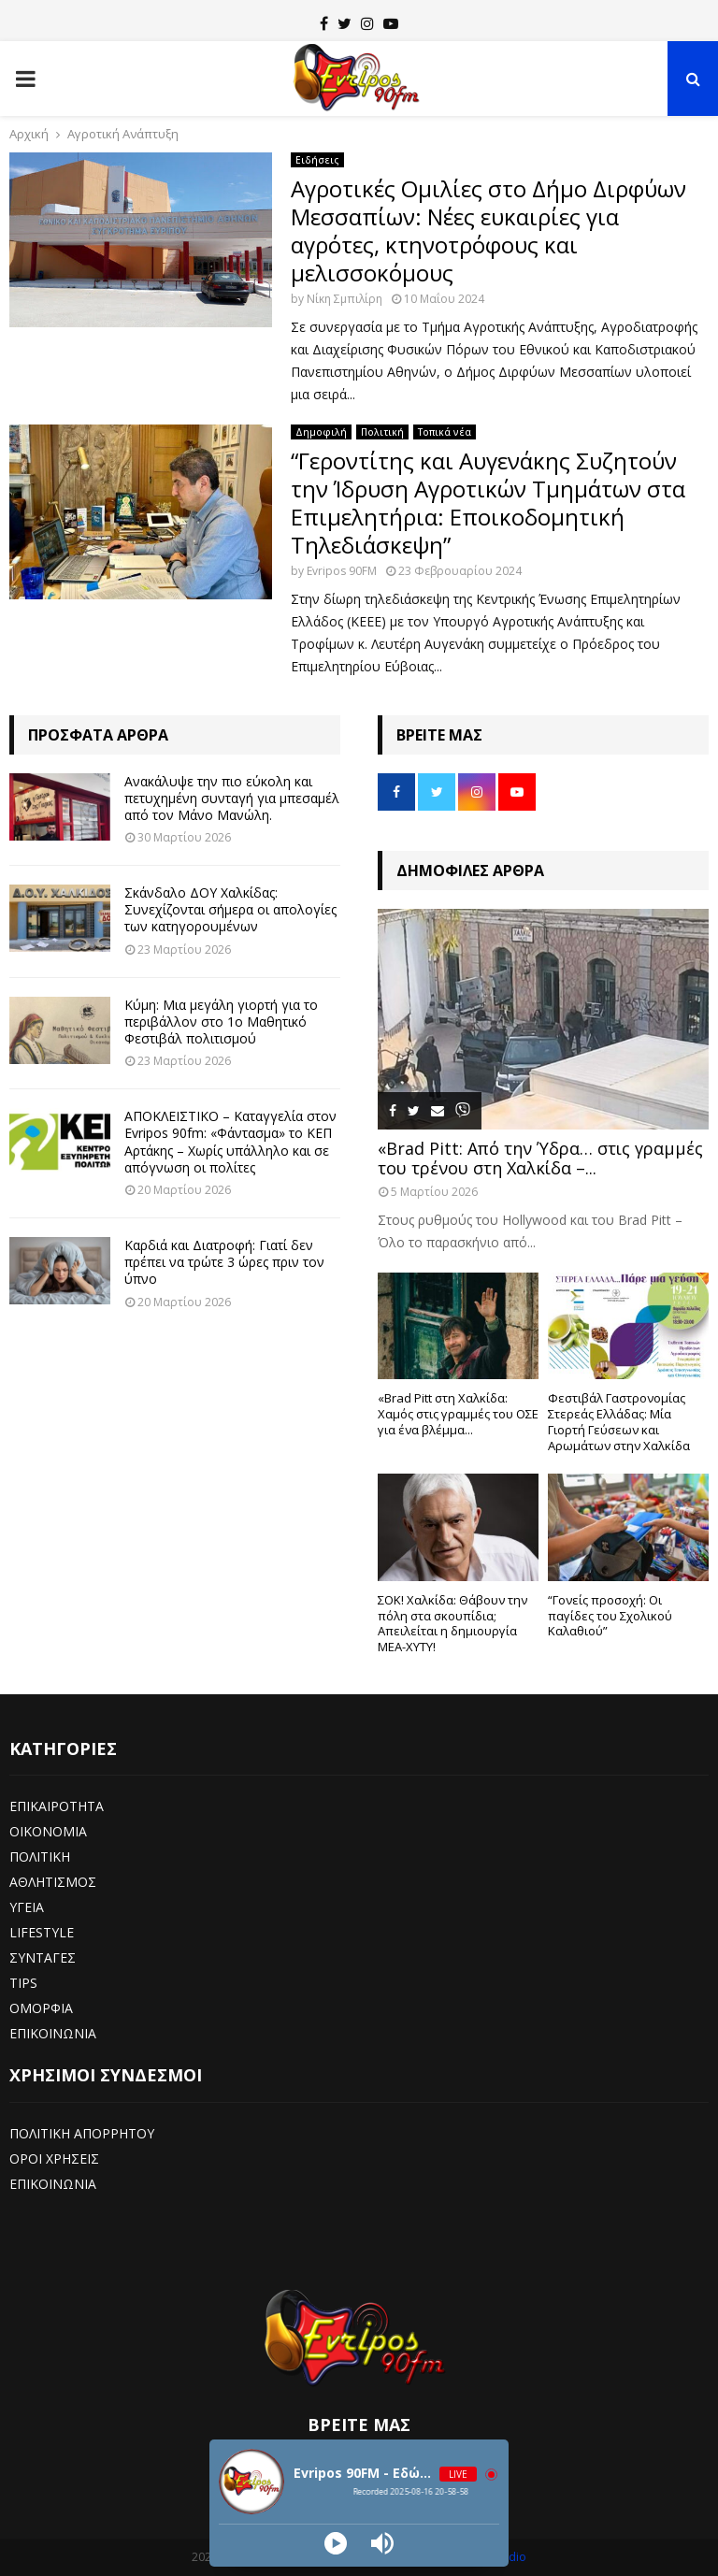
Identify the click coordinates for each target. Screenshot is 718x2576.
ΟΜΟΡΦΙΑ (41, 2008)
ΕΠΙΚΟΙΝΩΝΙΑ (52, 2033)
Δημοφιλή (321, 432)
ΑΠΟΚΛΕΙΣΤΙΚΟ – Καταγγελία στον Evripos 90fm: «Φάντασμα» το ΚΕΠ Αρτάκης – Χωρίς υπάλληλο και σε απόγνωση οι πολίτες (230, 1141)
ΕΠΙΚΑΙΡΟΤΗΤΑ (56, 1806)
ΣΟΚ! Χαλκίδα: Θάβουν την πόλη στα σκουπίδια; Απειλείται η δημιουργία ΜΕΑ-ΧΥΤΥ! (452, 1623)
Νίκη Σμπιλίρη (344, 299)
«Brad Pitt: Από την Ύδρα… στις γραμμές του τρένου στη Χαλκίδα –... (540, 1158)
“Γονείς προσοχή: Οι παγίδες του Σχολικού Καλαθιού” (610, 1615)
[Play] (336, 2543)
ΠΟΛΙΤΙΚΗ (39, 1856)
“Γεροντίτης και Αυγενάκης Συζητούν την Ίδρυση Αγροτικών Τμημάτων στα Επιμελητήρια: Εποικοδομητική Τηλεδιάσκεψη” (488, 502)
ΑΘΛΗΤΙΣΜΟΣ (52, 1882)
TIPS (23, 1983)
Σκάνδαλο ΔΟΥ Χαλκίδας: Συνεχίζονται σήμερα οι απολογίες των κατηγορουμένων (230, 909)
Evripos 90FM (342, 571)
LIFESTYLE (41, 1932)
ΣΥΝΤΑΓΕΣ (42, 1957)
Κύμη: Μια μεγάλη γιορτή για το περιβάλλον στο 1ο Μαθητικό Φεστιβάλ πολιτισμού (221, 1021)
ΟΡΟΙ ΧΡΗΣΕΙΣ (54, 2158)
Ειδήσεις (317, 159)
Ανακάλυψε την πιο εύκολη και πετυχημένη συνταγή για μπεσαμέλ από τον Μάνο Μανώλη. (231, 798)
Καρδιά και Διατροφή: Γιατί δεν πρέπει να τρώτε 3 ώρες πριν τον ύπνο (224, 1262)
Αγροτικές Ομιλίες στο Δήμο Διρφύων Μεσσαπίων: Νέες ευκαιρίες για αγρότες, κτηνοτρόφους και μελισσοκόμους (488, 230)
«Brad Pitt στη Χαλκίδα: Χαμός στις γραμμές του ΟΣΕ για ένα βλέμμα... (458, 1413)
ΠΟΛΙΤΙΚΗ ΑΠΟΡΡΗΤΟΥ (81, 2133)
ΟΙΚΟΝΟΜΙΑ (48, 1831)
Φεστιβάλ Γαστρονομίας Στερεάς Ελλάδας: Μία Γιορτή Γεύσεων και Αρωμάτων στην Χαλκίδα (619, 1421)
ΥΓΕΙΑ (26, 1907)
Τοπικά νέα (444, 432)
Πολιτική (382, 432)
